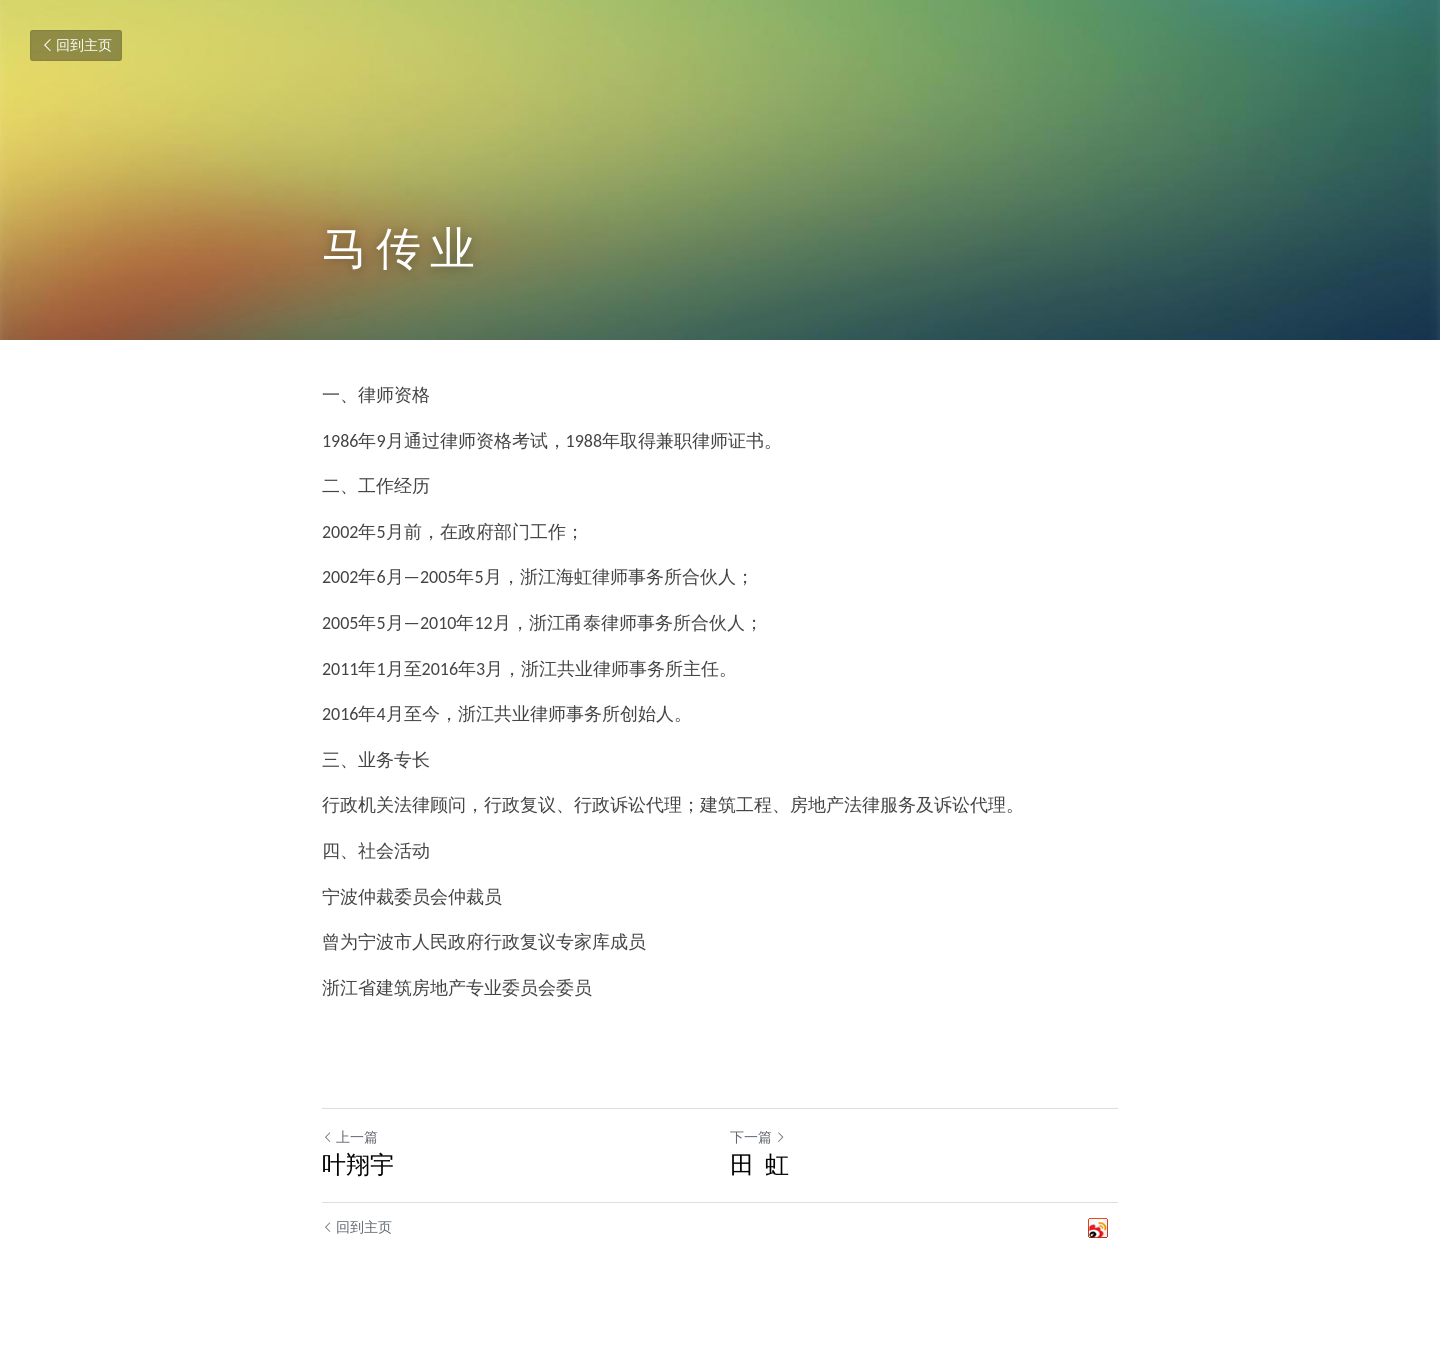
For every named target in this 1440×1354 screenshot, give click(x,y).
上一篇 (350, 1137)
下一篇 (758, 1137)
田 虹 (759, 1164)
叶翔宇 (358, 1164)
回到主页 (76, 45)
